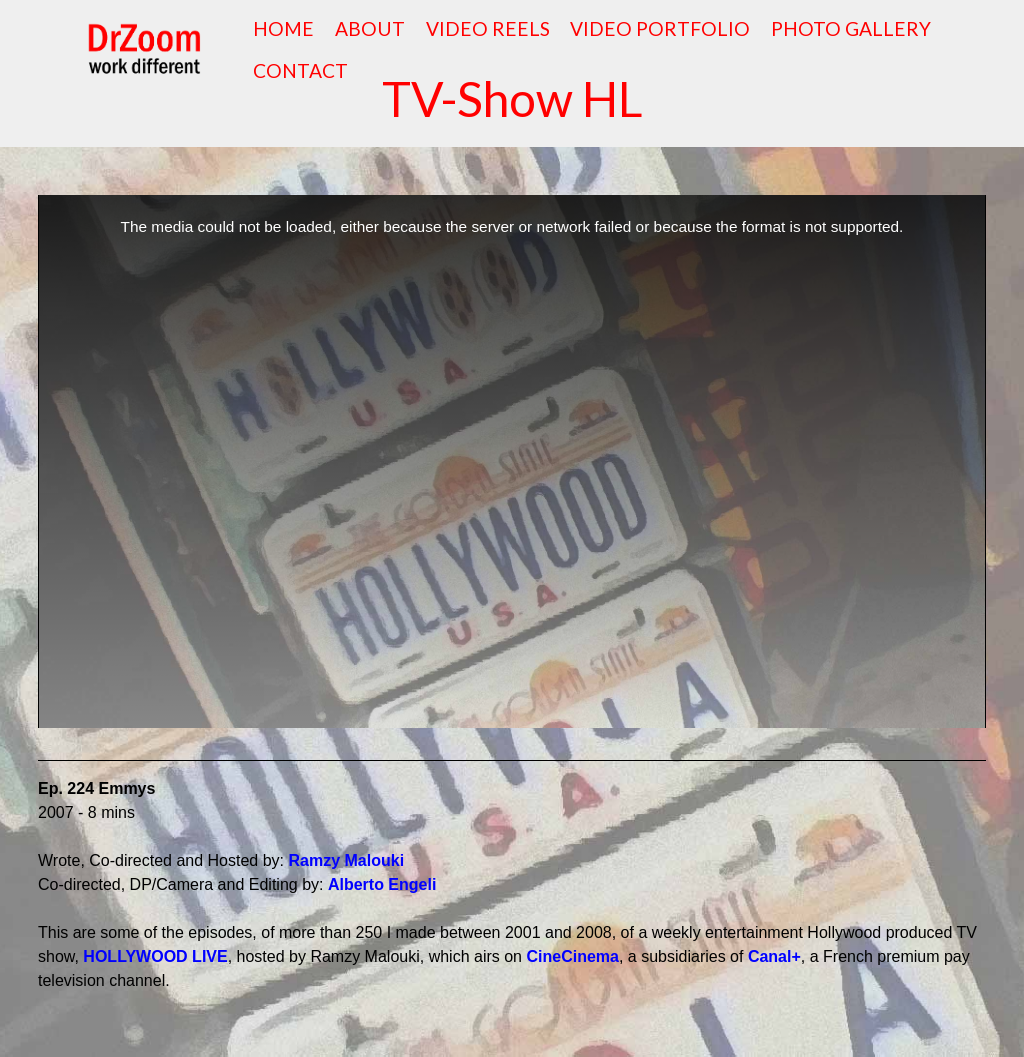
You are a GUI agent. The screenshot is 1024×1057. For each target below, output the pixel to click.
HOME (283, 28)
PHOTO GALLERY (851, 28)
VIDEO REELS (488, 28)
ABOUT (370, 28)
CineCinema (572, 956)
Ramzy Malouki (347, 860)
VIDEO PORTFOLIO (660, 28)
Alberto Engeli (382, 884)
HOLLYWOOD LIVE (155, 956)
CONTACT (300, 70)
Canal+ (774, 956)
